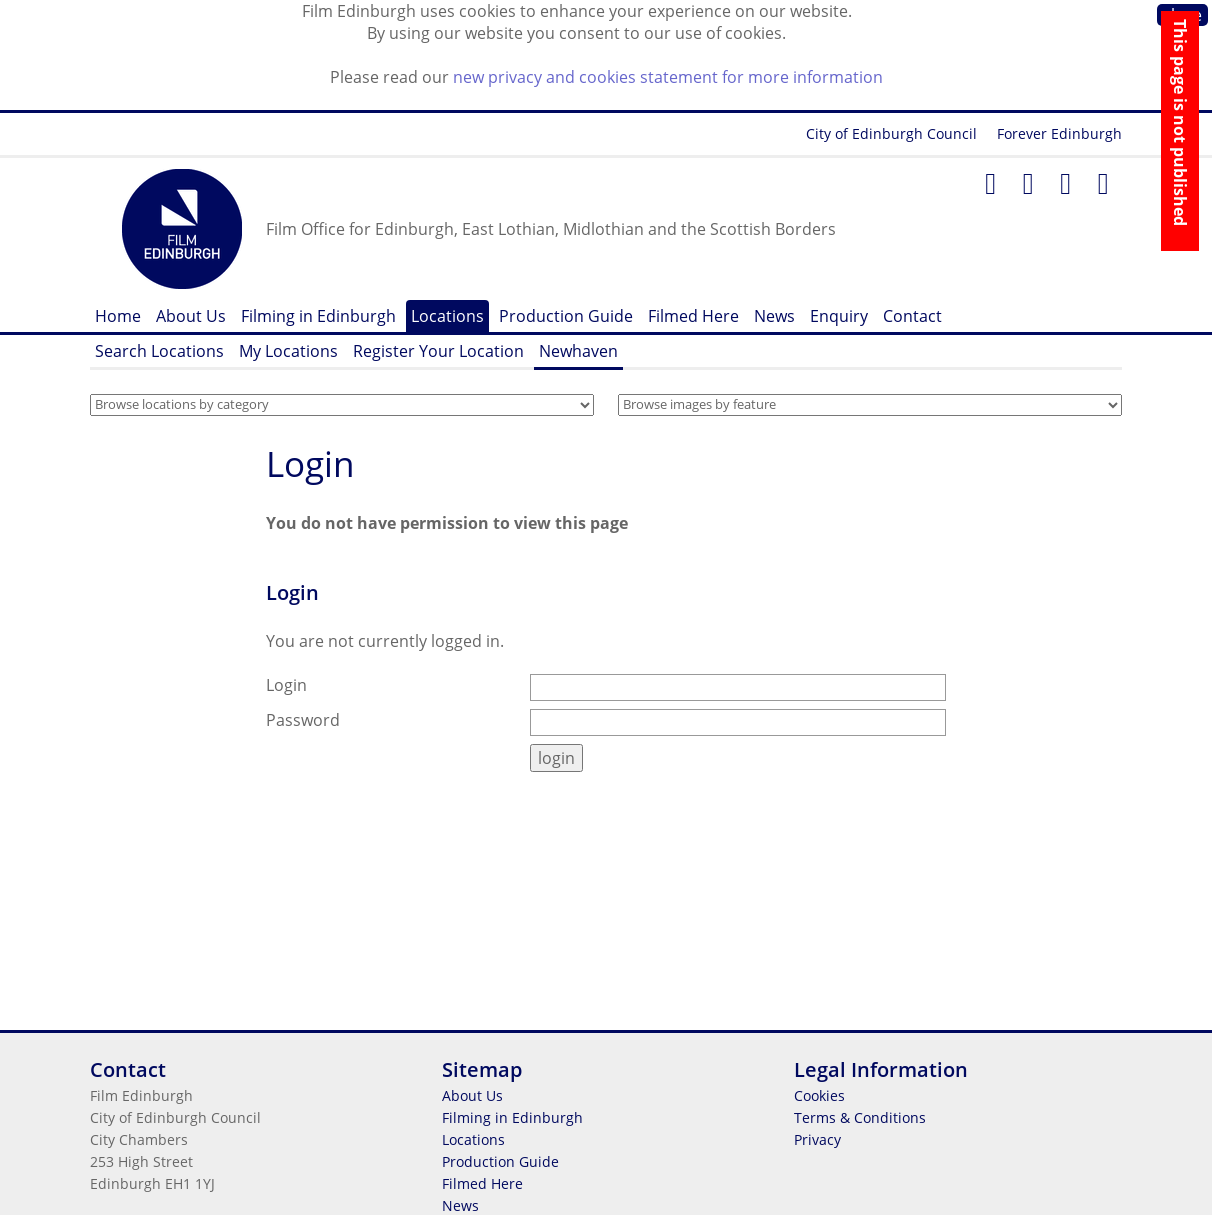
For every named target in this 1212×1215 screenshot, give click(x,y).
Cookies (819, 1095)
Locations (447, 316)
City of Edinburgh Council (891, 133)
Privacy (817, 1139)
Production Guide (566, 316)
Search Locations (159, 351)
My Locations (288, 351)
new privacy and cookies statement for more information (668, 77)
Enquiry (839, 316)
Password (303, 720)
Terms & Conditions (860, 1117)
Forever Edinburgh (1059, 133)
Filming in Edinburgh (318, 316)
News (774, 316)
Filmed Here (693, 316)
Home (118, 316)
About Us (191, 316)
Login (310, 463)
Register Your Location (438, 351)
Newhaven (578, 351)
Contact (912, 316)
